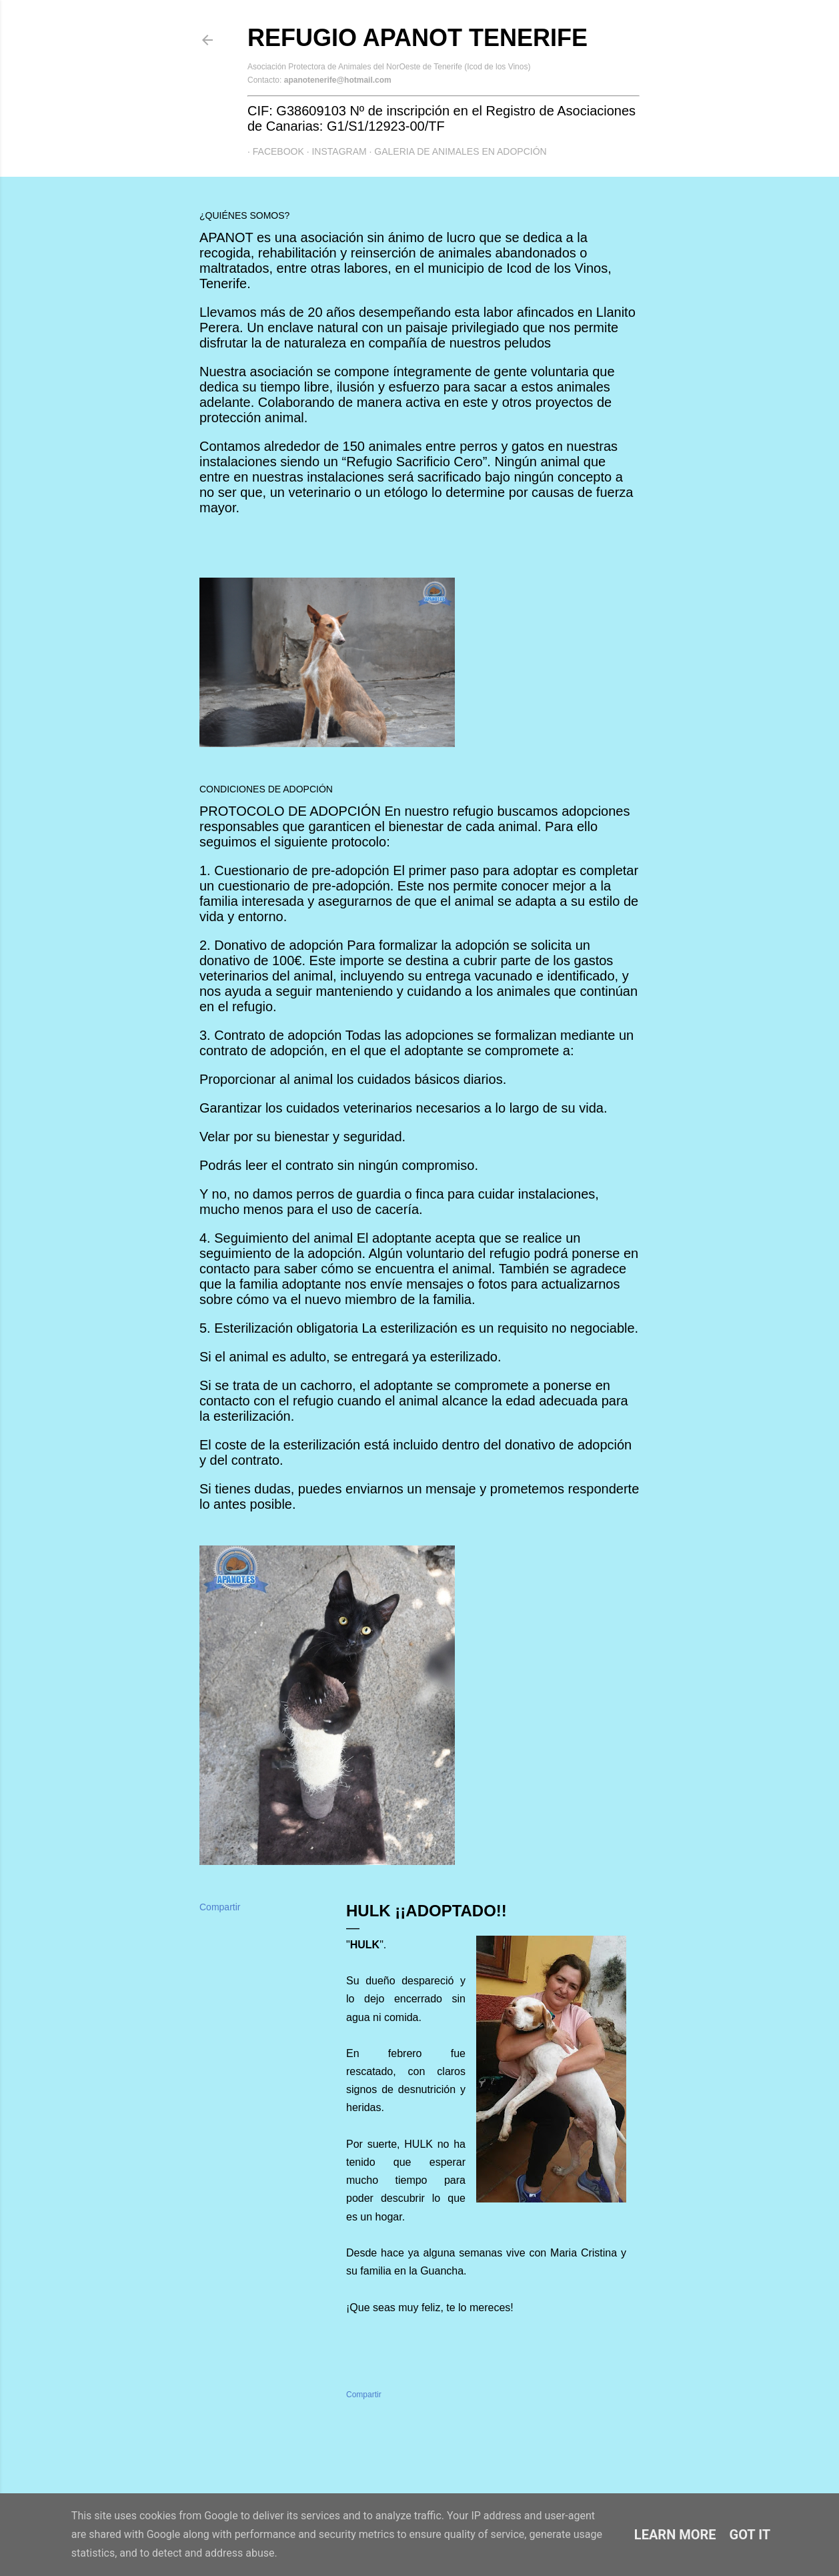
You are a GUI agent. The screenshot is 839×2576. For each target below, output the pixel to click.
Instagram (334, 151)
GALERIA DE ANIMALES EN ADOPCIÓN (455, 151)
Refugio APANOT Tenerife (417, 37)
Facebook (273, 151)
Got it (750, 2535)
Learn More (675, 2535)
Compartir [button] (219, 1907)
